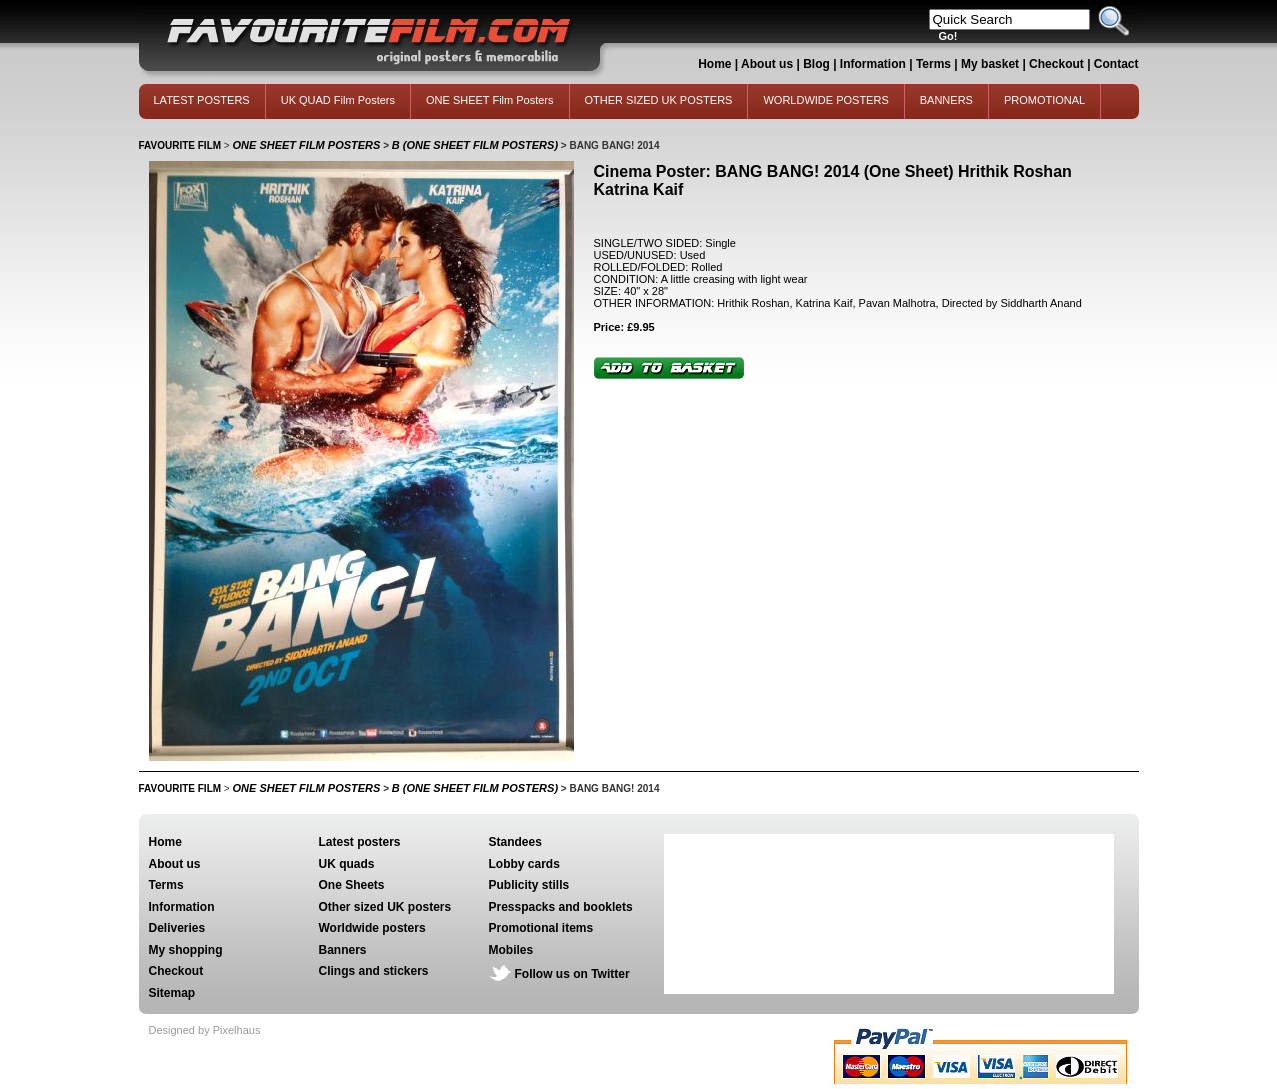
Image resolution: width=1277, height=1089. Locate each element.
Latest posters (360, 842)
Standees (515, 842)
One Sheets (352, 885)
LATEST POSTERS (202, 100)
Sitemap (172, 993)
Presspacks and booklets (561, 907)
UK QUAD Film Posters (338, 100)
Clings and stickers (374, 971)
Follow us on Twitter (572, 974)
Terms (933, 64)
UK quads (347, 864)
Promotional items (541, 928)
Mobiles (511, 950)
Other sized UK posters (385, 907)
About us (767, 64)
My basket (990, 64)
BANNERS (946, 100)
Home (714, 64)
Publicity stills (529, 885)
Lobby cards (524, 864)
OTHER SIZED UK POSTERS (659, 100)
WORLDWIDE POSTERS (825, 100)
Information (873, 64)
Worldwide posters (372, 928)
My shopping (186, 950)
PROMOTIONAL (1044, 100)
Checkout (1058, 64)
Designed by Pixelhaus (205, 1030)
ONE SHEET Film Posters (490, 100)
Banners (343, 950)
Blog (816, 64)
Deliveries (177, 928)
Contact (1116, 64)
